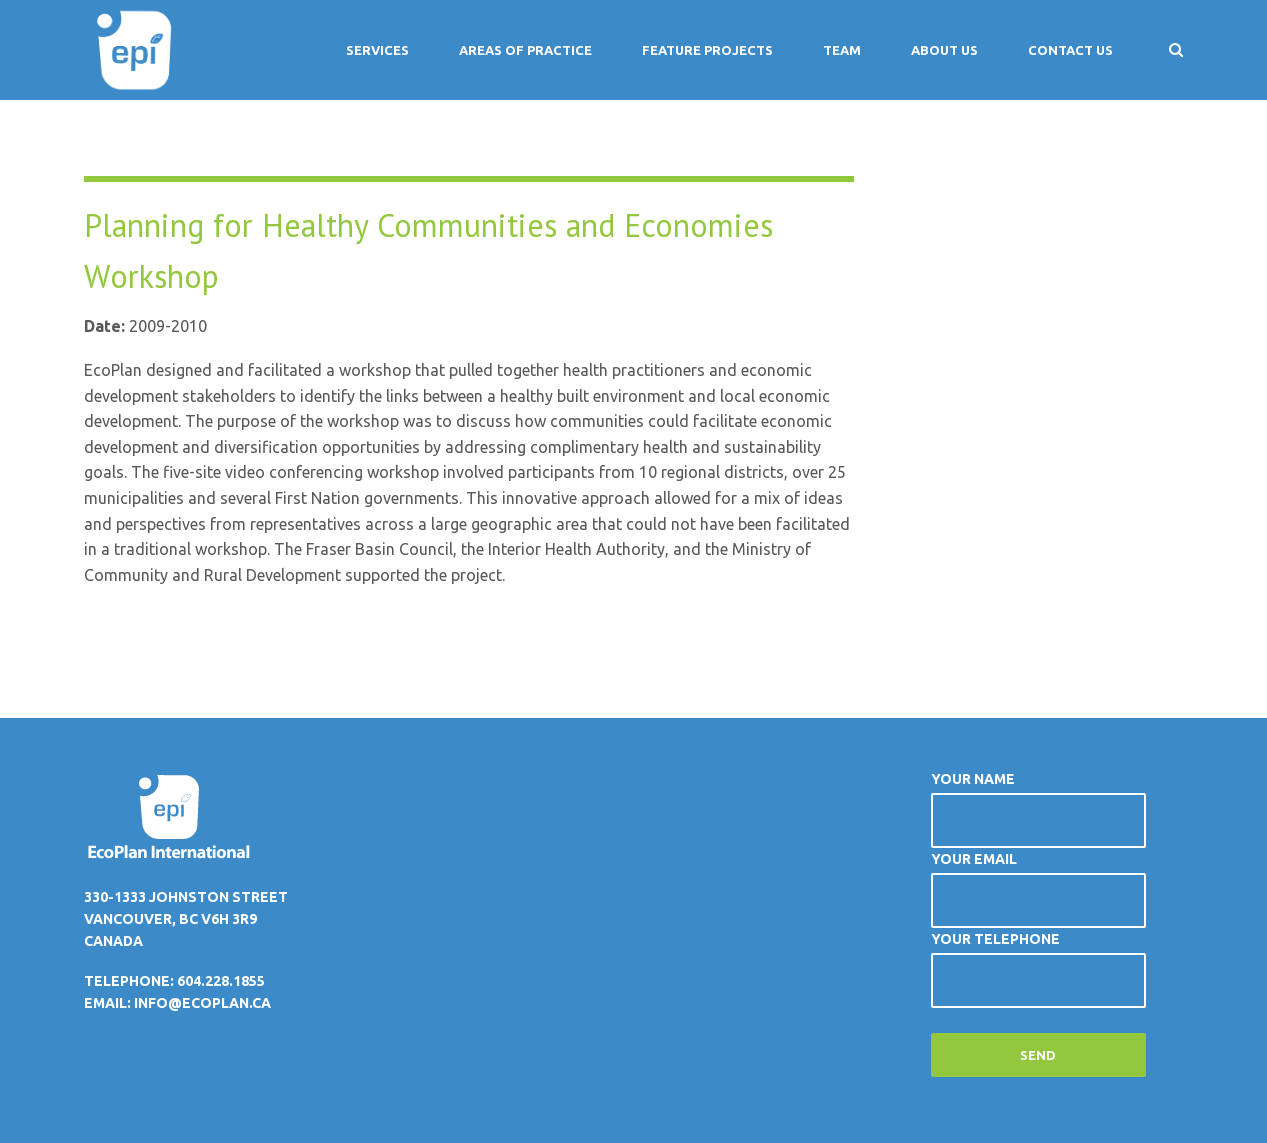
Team (842, 50)
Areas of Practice (525, 50)
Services (377, 50)
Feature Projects (707, 50)
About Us (944, 50)
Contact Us (1070, 50)
